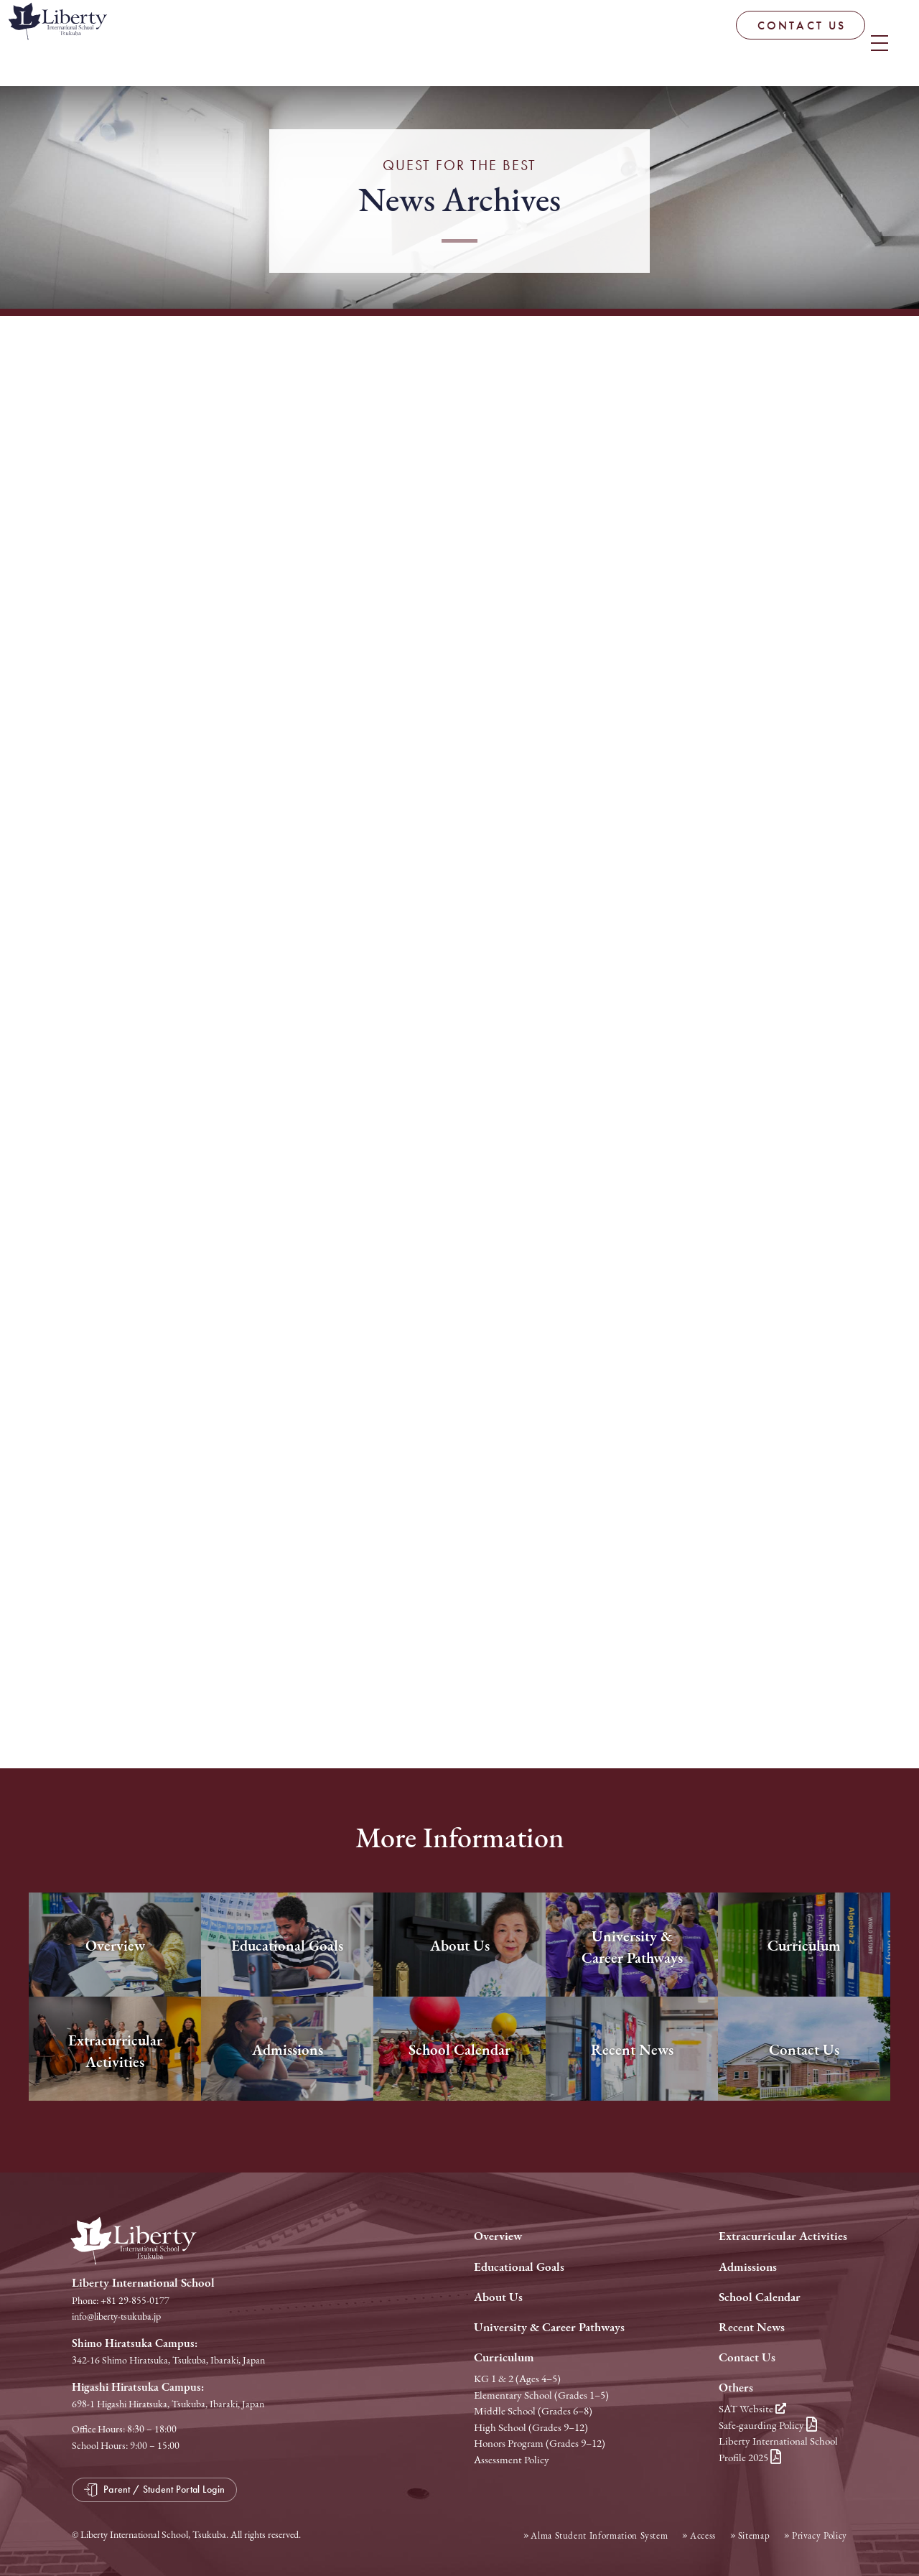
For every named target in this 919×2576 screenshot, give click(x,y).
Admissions (748, 2267)
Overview (498, 2236)
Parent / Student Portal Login (837, 39)
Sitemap (754, 2534)
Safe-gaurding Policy (768, 2425)
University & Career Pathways (549, 2327)
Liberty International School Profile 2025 (778, 2449)
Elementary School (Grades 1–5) (541, 2395)
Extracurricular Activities (783, 2236)
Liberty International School (122, 47)
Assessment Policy (511, 2460)
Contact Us (747, 2357)
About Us (498, 2297)
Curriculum (504, 2357)
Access (703, 2534)
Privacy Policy (819, 2534)
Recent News (752, 2327)
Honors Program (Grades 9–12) (539, 2443)
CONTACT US (698, 43)
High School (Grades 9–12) (531, 2427)
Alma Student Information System (599, 2534)
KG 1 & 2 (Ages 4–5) (517, 2378)
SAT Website (752, 2409)
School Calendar (760, 2297)
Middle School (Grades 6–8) (533, 2411)
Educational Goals (519, 2267)
